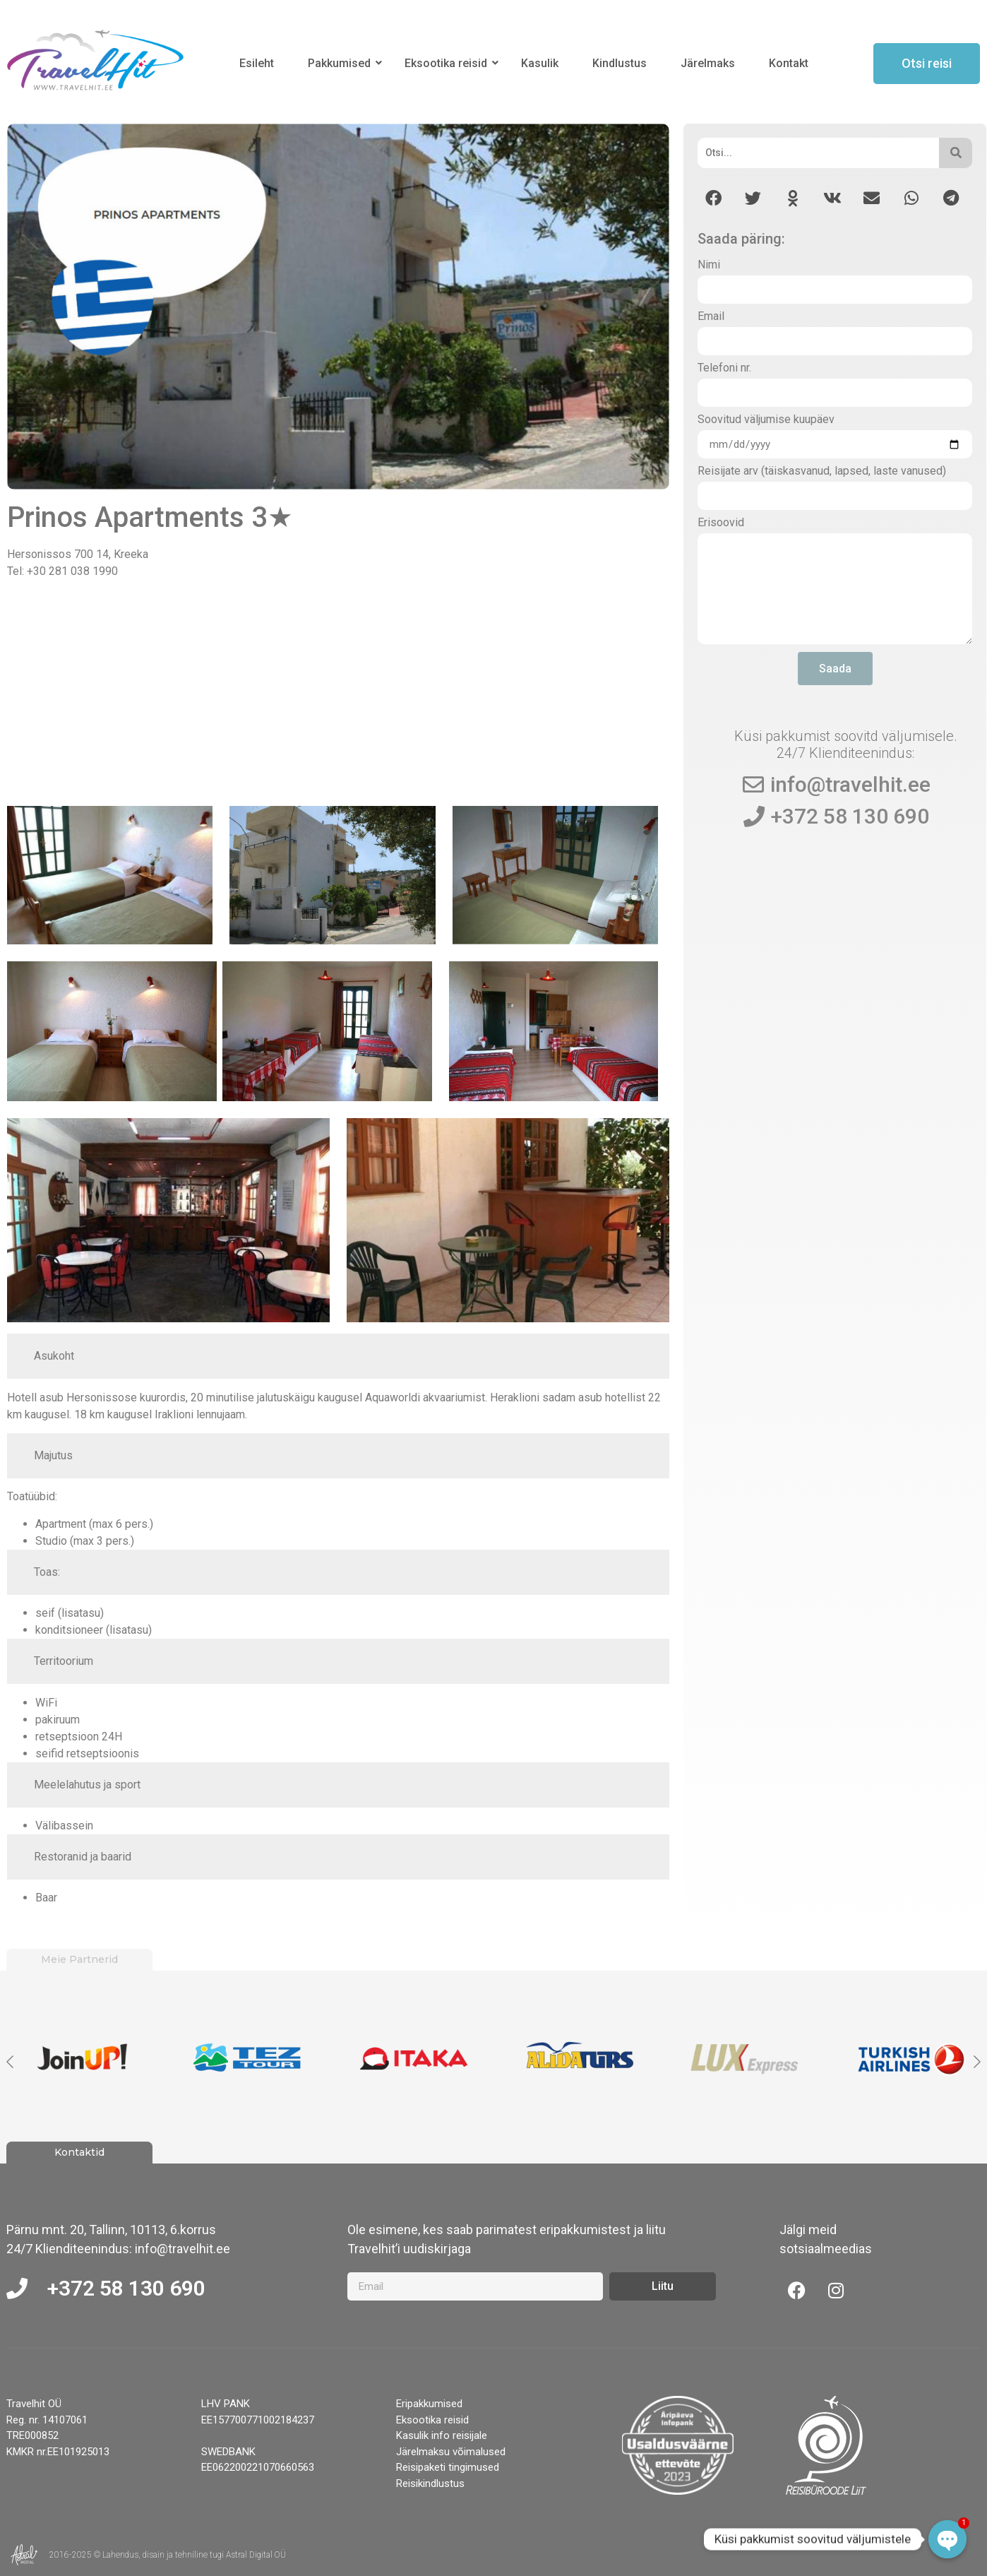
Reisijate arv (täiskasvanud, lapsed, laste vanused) (822, 471)
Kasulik (539, 63)
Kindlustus (619, 63)
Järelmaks (708, 63)
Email (711, 317)
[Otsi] (818, 153)
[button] (713, 198)
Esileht (256, 63)
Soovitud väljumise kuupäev (766, 420)
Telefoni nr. (724, 368)
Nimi (709, 265)
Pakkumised (342, 63)
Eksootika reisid (448, 63)
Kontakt (788, 63)
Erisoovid (721, 523)
